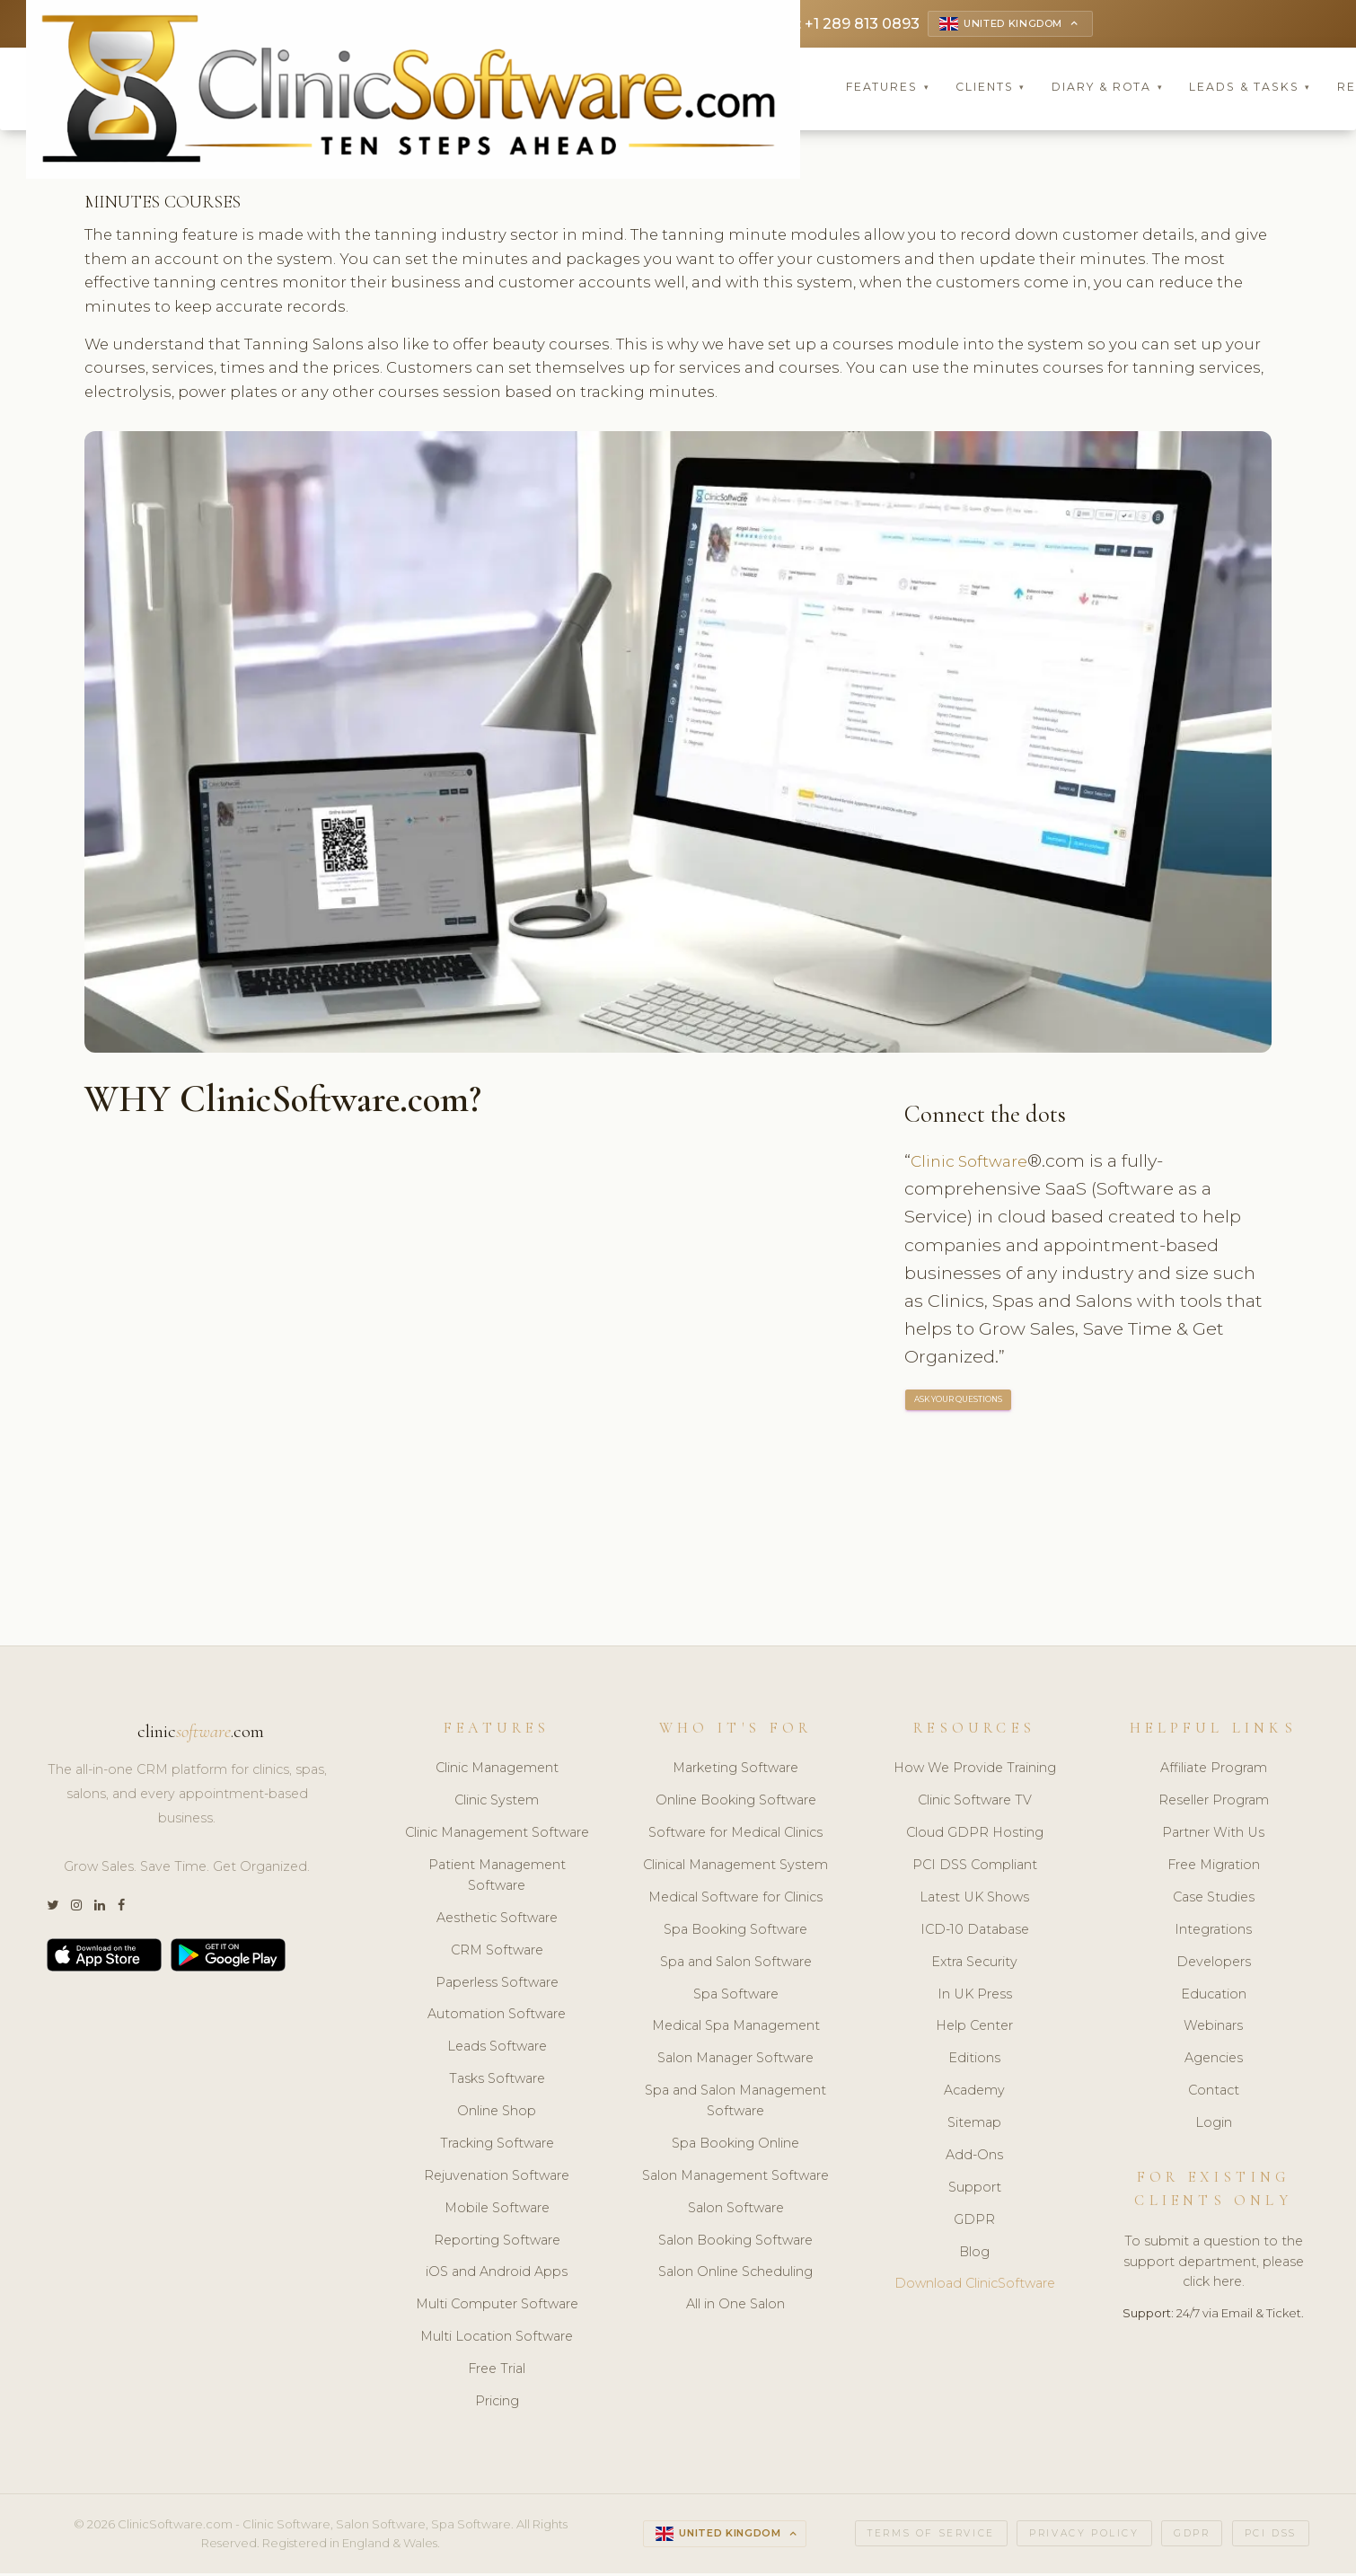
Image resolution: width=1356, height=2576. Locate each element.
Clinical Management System (735, 1867)
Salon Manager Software (735, 2060)
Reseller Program (1213, 1803)
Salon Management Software (735, 2178)
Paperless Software (497, 1984)
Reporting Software (497, 2242)
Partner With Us (1213, 1835)
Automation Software (496, 2016)
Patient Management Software (497, 1877)
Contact (1213, 2093)
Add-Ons (974, 2157)
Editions (974, 2060)
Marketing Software (735, 1770)
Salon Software (736, 2209)
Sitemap (974, 2125)
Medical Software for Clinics (735, 1900)
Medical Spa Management (736, 2028)
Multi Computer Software (497, 2306)
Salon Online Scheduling (735, 2274)
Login (1213, 2125)
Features (888, 89)
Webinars (1213, 2028)
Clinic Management (497, 1770)
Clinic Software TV (975, 1803)
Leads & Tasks (1250, 89)
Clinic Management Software (497, 1835)
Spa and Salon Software (736, 1963)
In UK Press (975, 1996)
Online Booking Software (736, 1803)
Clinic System (496, 1803)
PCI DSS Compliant (974, 1867)
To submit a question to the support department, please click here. (1213, 2263)
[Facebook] (121, 1907)
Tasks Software (497, 2081)
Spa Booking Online (735, 2146)
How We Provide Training (975, 1770)
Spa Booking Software (735, 1932)
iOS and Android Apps (497, 2274)
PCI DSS (1271, 2535)
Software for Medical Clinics (735, 1835)
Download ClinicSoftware (974, 2286)
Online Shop (496, 2113)
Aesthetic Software (497, 1920)
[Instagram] (76, 1907)
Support (974, 2190)
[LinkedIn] (99, 1907)
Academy (974, 2093)
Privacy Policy (1084, 2535)
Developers (1213, 1963)
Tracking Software (497, 2146)
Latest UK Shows (974, 1900)
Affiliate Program (1213, 1770)
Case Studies (1214, 1900)
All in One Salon (735, 2306)
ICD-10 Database (974, 1932)
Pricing (497, 2403)
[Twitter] (52, 1907)
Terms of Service (931, 2535)
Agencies (1213, 2060)
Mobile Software (497, 2209)
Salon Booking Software (735, 2242)
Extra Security (974, 1963)
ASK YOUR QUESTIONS (959, 1402)
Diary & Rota (1108, 89)
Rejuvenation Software (496, 2178)
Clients (990, 89)
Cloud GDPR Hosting (974, 1835)
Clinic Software (975, 1163)
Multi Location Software (496, 2339)
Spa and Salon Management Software (735, 2103)
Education (1213, 1996)
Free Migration (1213, 1867)
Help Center (974, 2028)
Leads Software (497, 2049)
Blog (974, 2253)
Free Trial (496, 2371)
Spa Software (736, 1996)
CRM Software (497, 1952)
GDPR (974, 2221)
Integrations (1213, 1932)
